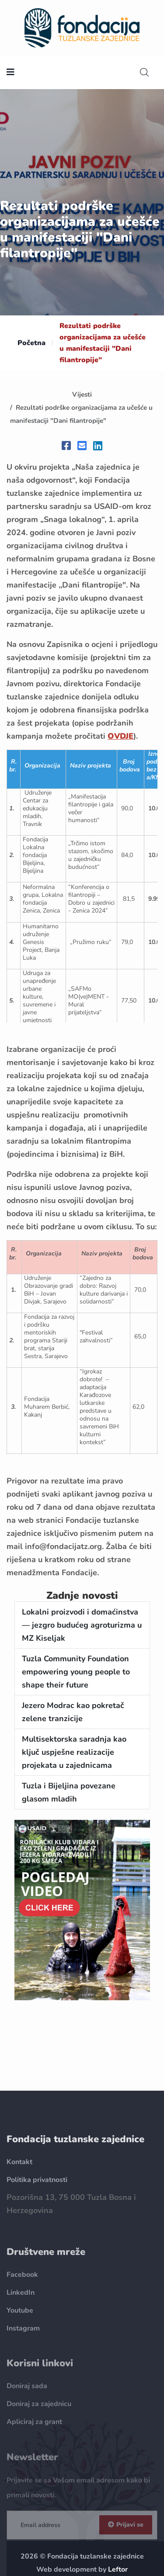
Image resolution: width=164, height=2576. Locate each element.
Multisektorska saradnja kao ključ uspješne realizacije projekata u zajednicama (74, 1752)
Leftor (118, 2569)
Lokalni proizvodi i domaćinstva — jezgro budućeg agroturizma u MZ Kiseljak (82, 1625)
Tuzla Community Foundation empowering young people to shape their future (76, 1671)
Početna (31, 343)
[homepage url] (82, 27)
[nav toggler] (10, 72)
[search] (144, 72)
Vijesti (82, 394)
